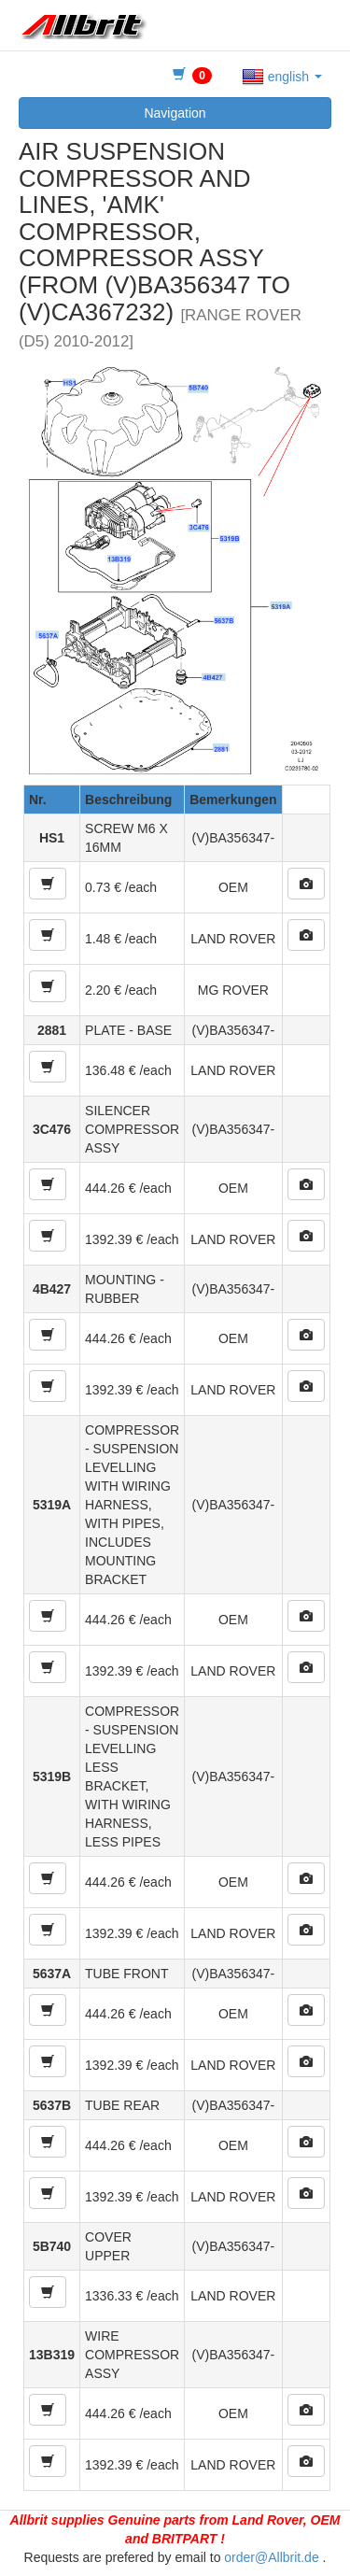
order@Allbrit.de (271, 2557)
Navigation (174, 113)
